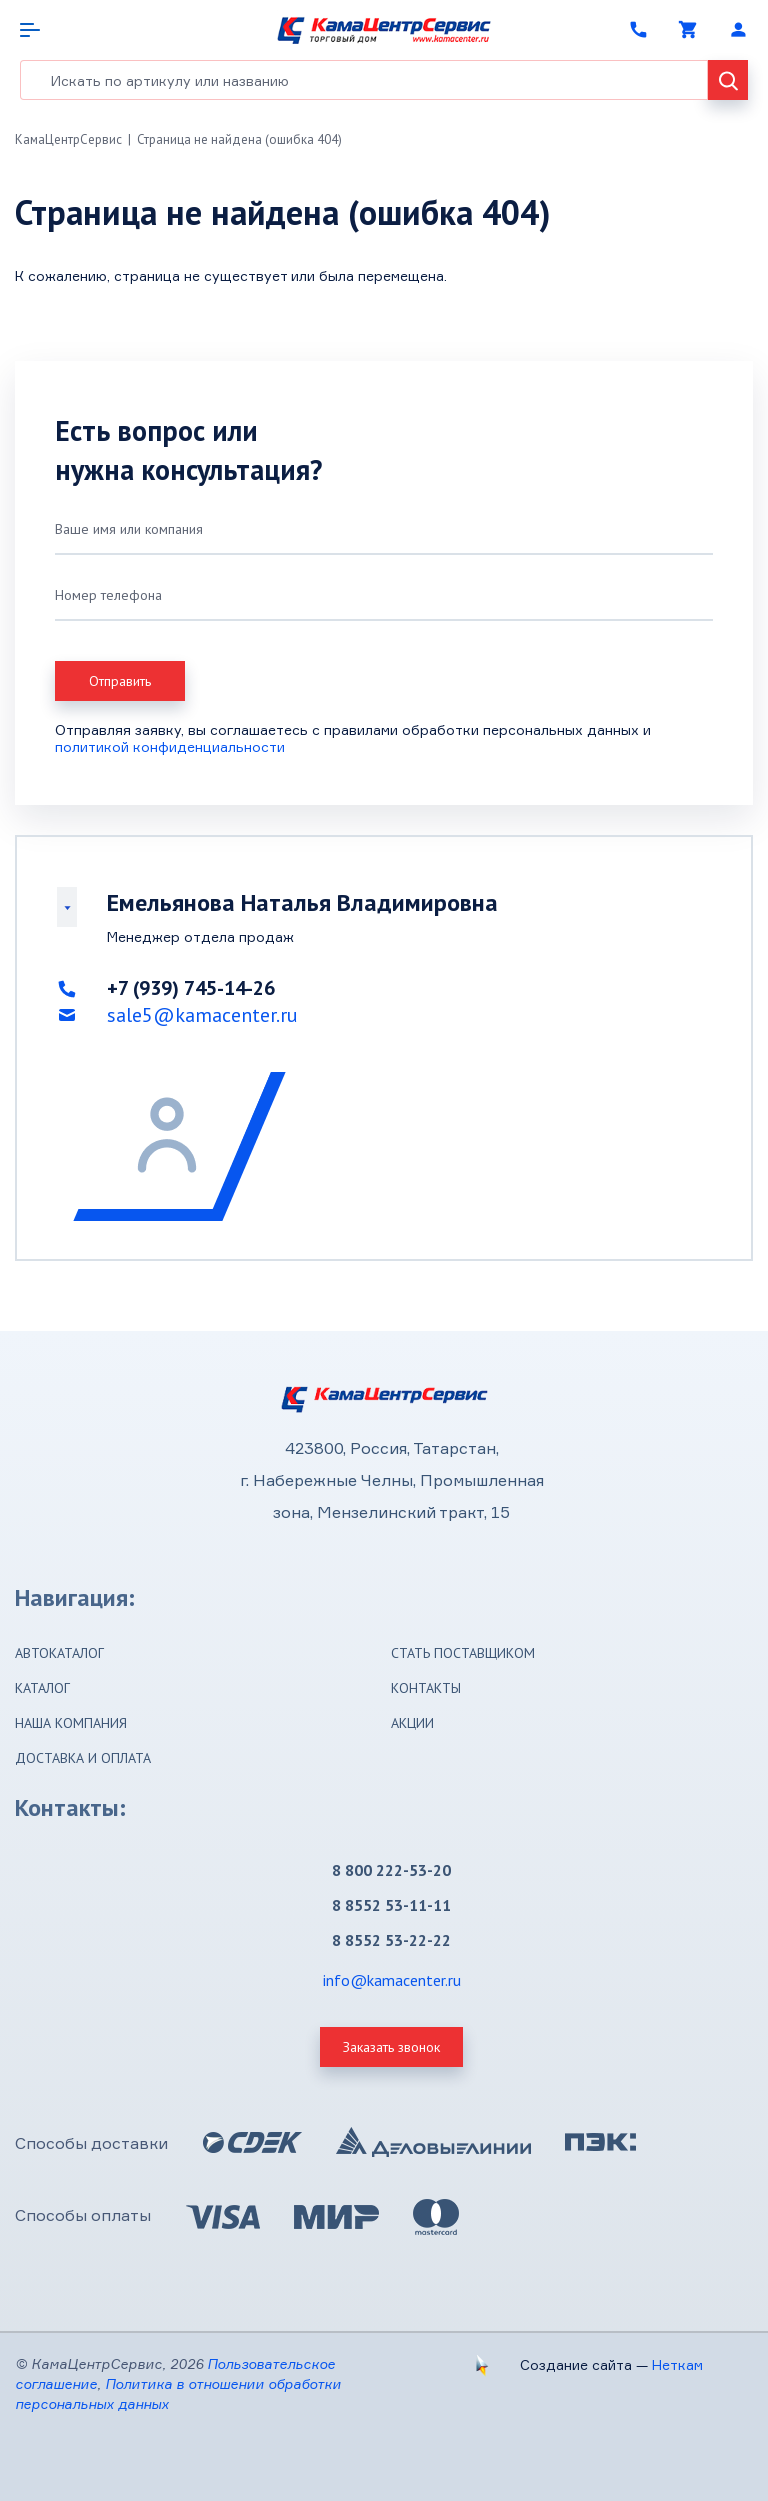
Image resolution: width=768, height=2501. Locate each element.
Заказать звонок (391, 2047)
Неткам (677, 2364)
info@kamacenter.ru (392, 1980)
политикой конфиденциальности (170, 746)
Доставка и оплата (83, 1758)
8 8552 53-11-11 (391, 1905)
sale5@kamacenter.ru (202, 1015)
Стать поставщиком (463, 1653)
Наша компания (71, 1723)
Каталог (42, 1688)
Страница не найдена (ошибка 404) (239, 139)
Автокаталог (59, 1653)
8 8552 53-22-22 (391, 1940)
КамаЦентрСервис (68, 139)
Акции (412, 1723)
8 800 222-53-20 (391, 1870)
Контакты (426, 1688)
